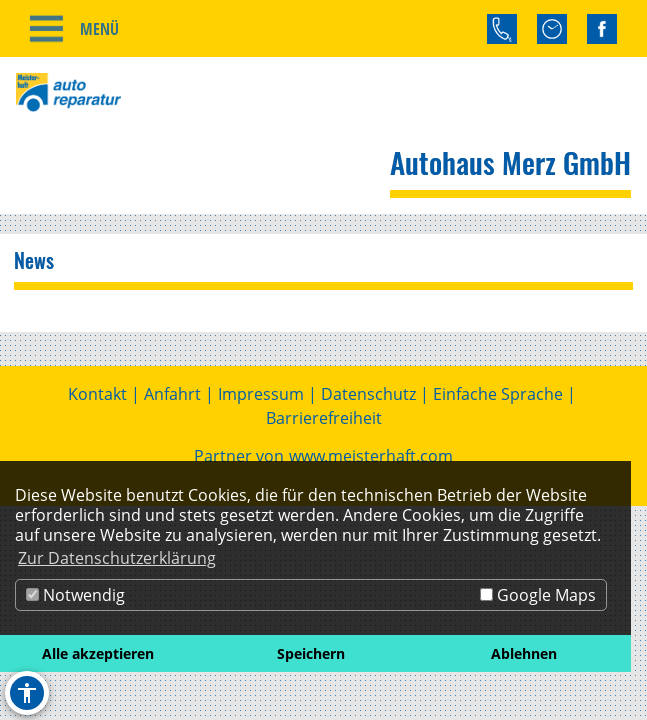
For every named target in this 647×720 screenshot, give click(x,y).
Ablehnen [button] (524, 653)
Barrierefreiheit (324, 418)
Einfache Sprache (498, 394)
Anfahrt (172, 394)
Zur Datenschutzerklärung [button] (117, 558)
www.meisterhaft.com (371, 456)
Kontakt (97, 394)
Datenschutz (368, 394)
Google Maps (538, 595)
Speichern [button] (311, 653)
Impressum (261, 394)
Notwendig (75, 595)
